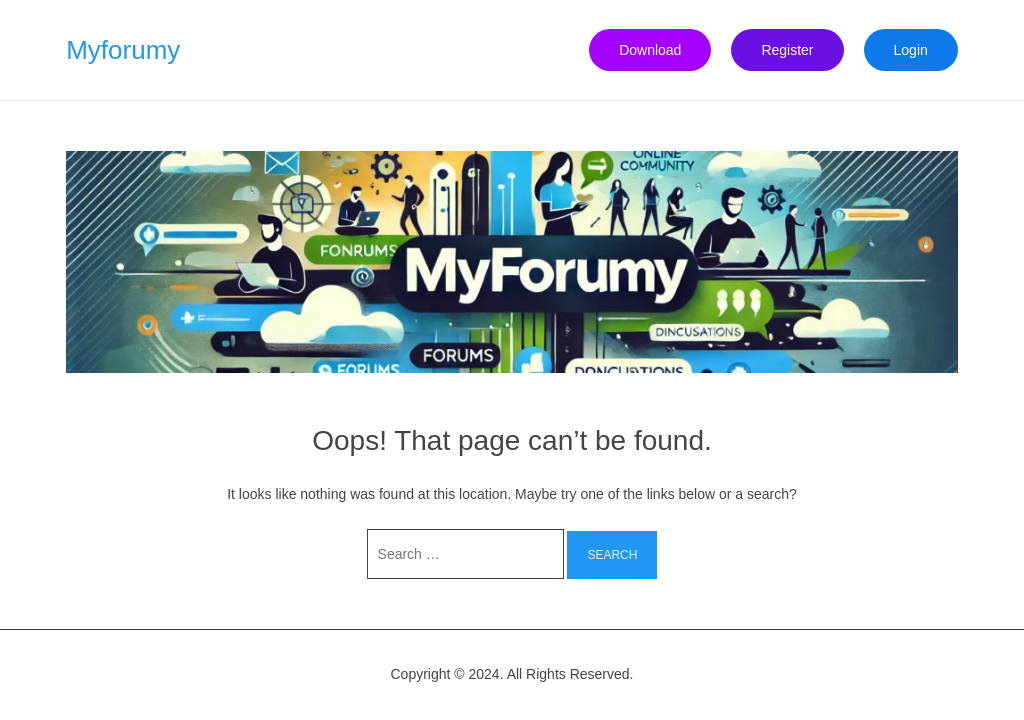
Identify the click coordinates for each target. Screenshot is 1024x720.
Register (787, 50)
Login (911, 50)
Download (650, 50)
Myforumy (123, 50)
